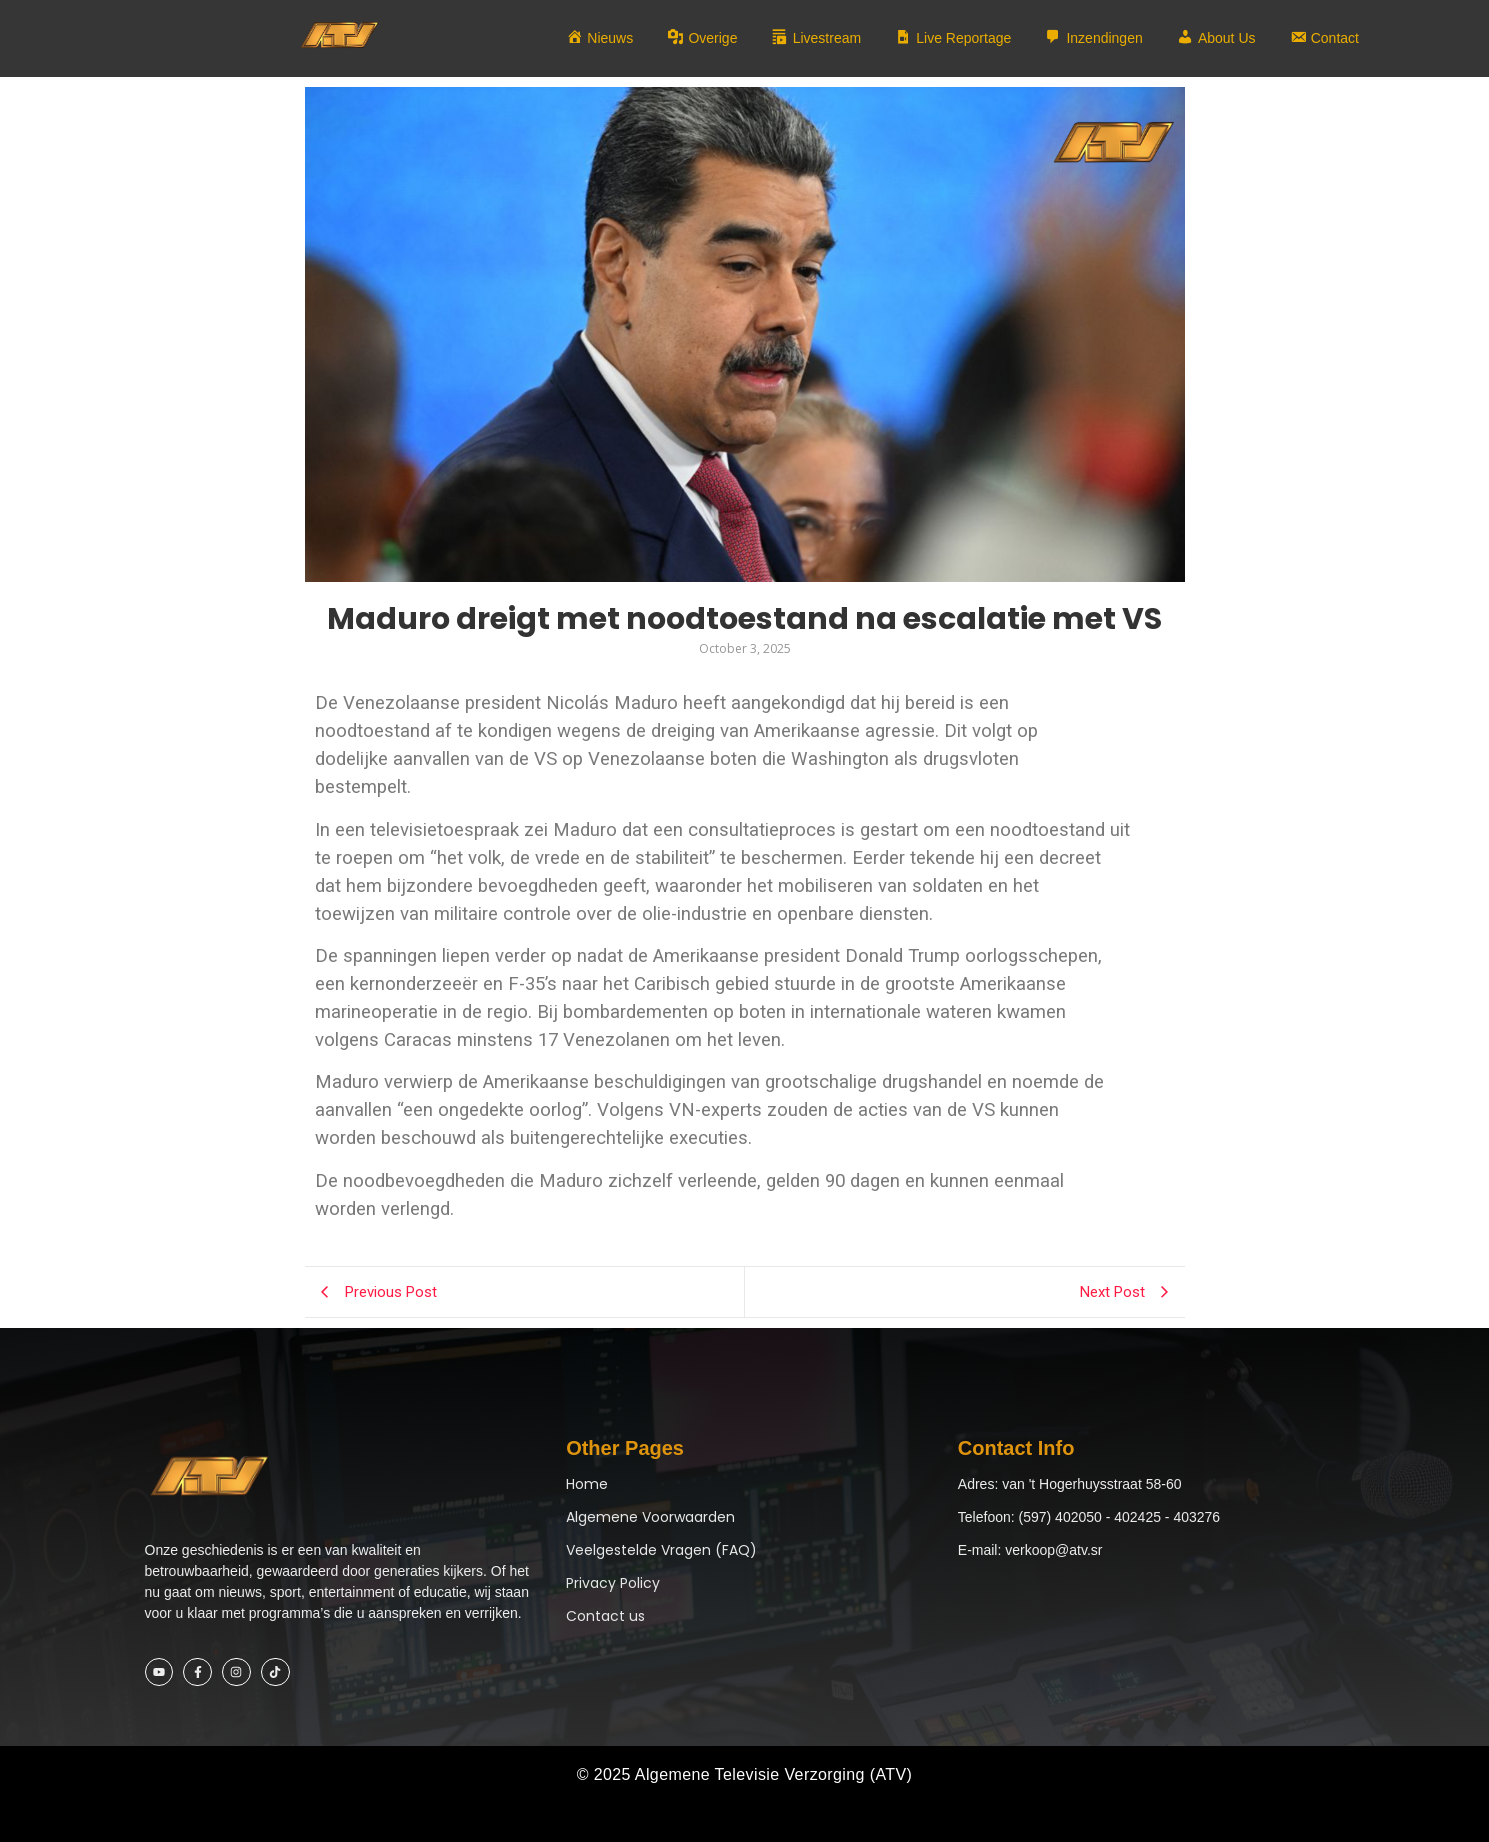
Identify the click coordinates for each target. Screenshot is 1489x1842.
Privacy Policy (613, 1583)
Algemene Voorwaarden (650, 1517)
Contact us (605, 1616)
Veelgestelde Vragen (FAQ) (661, 1550)
